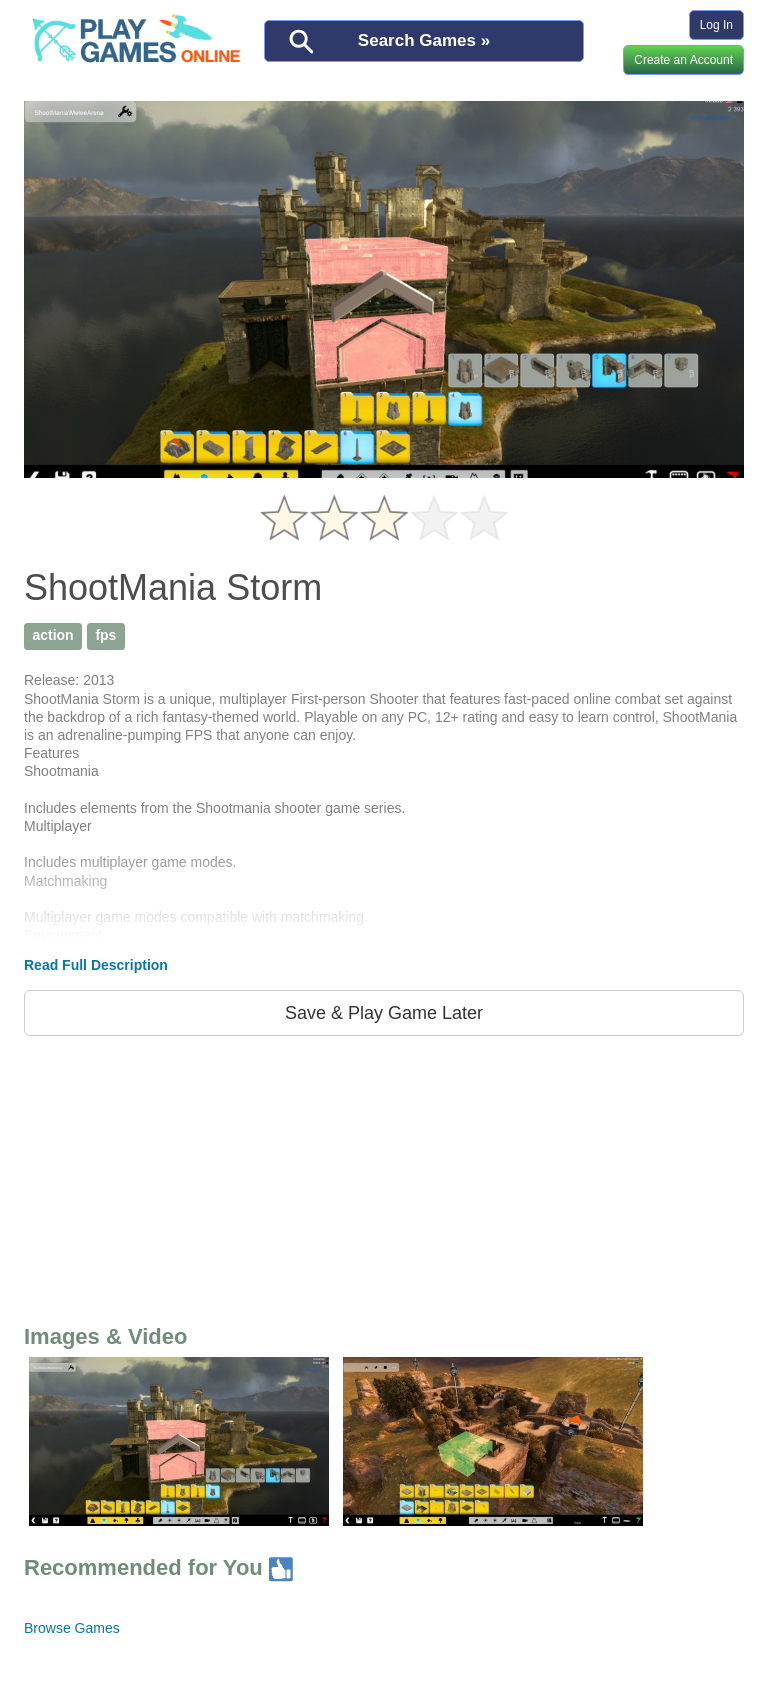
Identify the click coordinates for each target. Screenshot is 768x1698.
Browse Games (72, 1628)
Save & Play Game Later (384, 1013)
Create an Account (683, 60)
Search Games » (424, 40)
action (52, 635)
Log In (716, 25)
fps (105, 635)
